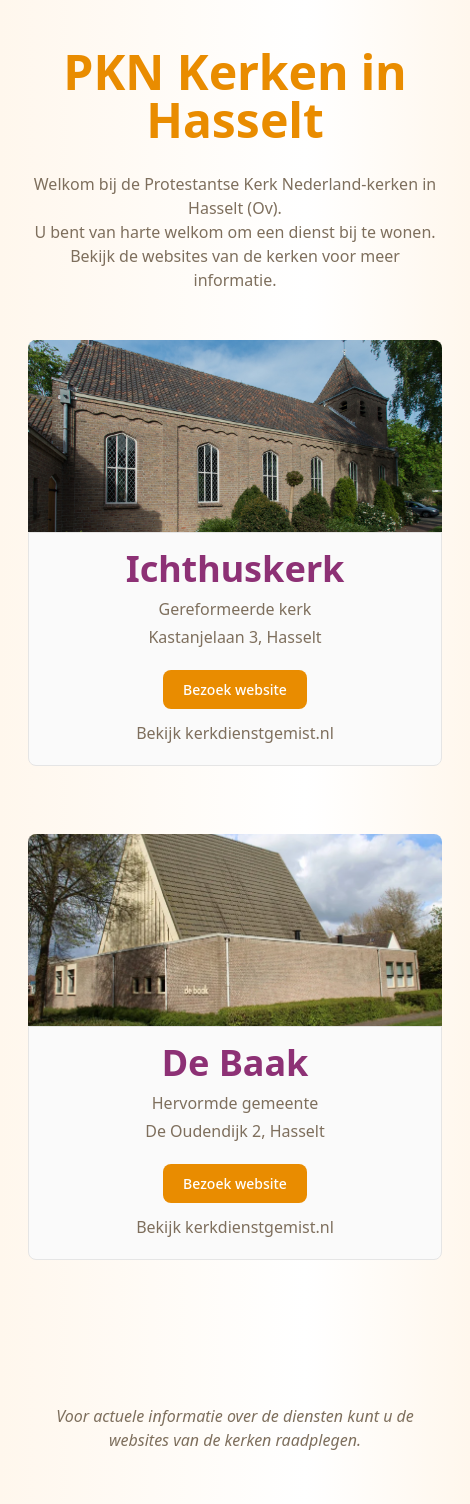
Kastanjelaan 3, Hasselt (234, 637)
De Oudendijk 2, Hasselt (235, 1131)
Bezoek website (235, 689)
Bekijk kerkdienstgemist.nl (235, 733)
